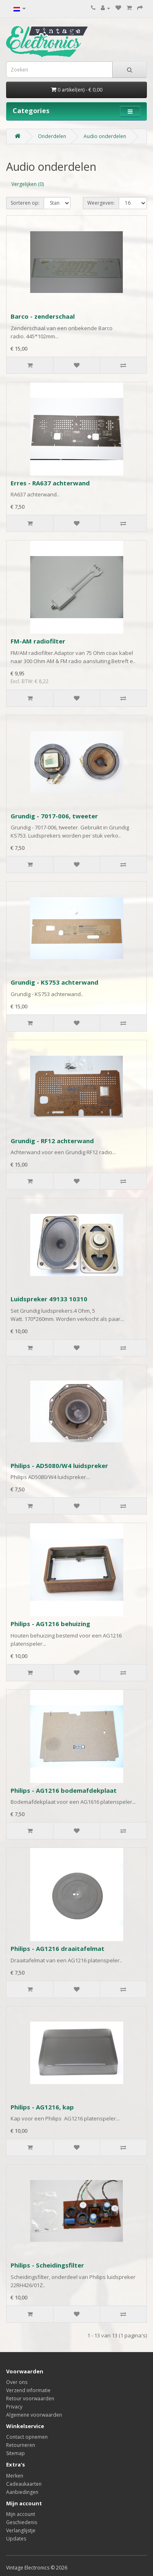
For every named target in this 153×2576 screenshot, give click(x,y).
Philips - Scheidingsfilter (47, 2265)
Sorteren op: (25, 202)
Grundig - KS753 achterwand (54, 982)
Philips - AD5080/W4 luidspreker (59, 1465)
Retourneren (20, 2445)
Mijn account (20, 2514)
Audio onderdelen (105, 136)
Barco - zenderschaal (43, 316)
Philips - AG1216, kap (42, 2107)
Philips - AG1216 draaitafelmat (57, 1948)
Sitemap (15, 2453)
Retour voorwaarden (30, 2398)
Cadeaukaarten (24, 2483)
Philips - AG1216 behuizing (50, 1624)
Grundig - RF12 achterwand (52, 1141)
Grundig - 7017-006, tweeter (54, 816)
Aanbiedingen (22, 2492)
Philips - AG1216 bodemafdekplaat (64, 1790)
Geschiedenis (21, 2522)
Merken (14, 2475)
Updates (16, 2538)
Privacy (14, 2406)
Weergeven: (101, 202)
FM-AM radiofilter (38, 641)
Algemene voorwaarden (34, 2414)
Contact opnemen (27, 2436)
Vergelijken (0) (27, 184)
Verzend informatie (28, 2390)
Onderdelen (52, 136)
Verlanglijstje (20, 2530)
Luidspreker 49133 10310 (49, 1299)
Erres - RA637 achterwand (50, 483)
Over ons (16, 2382)
